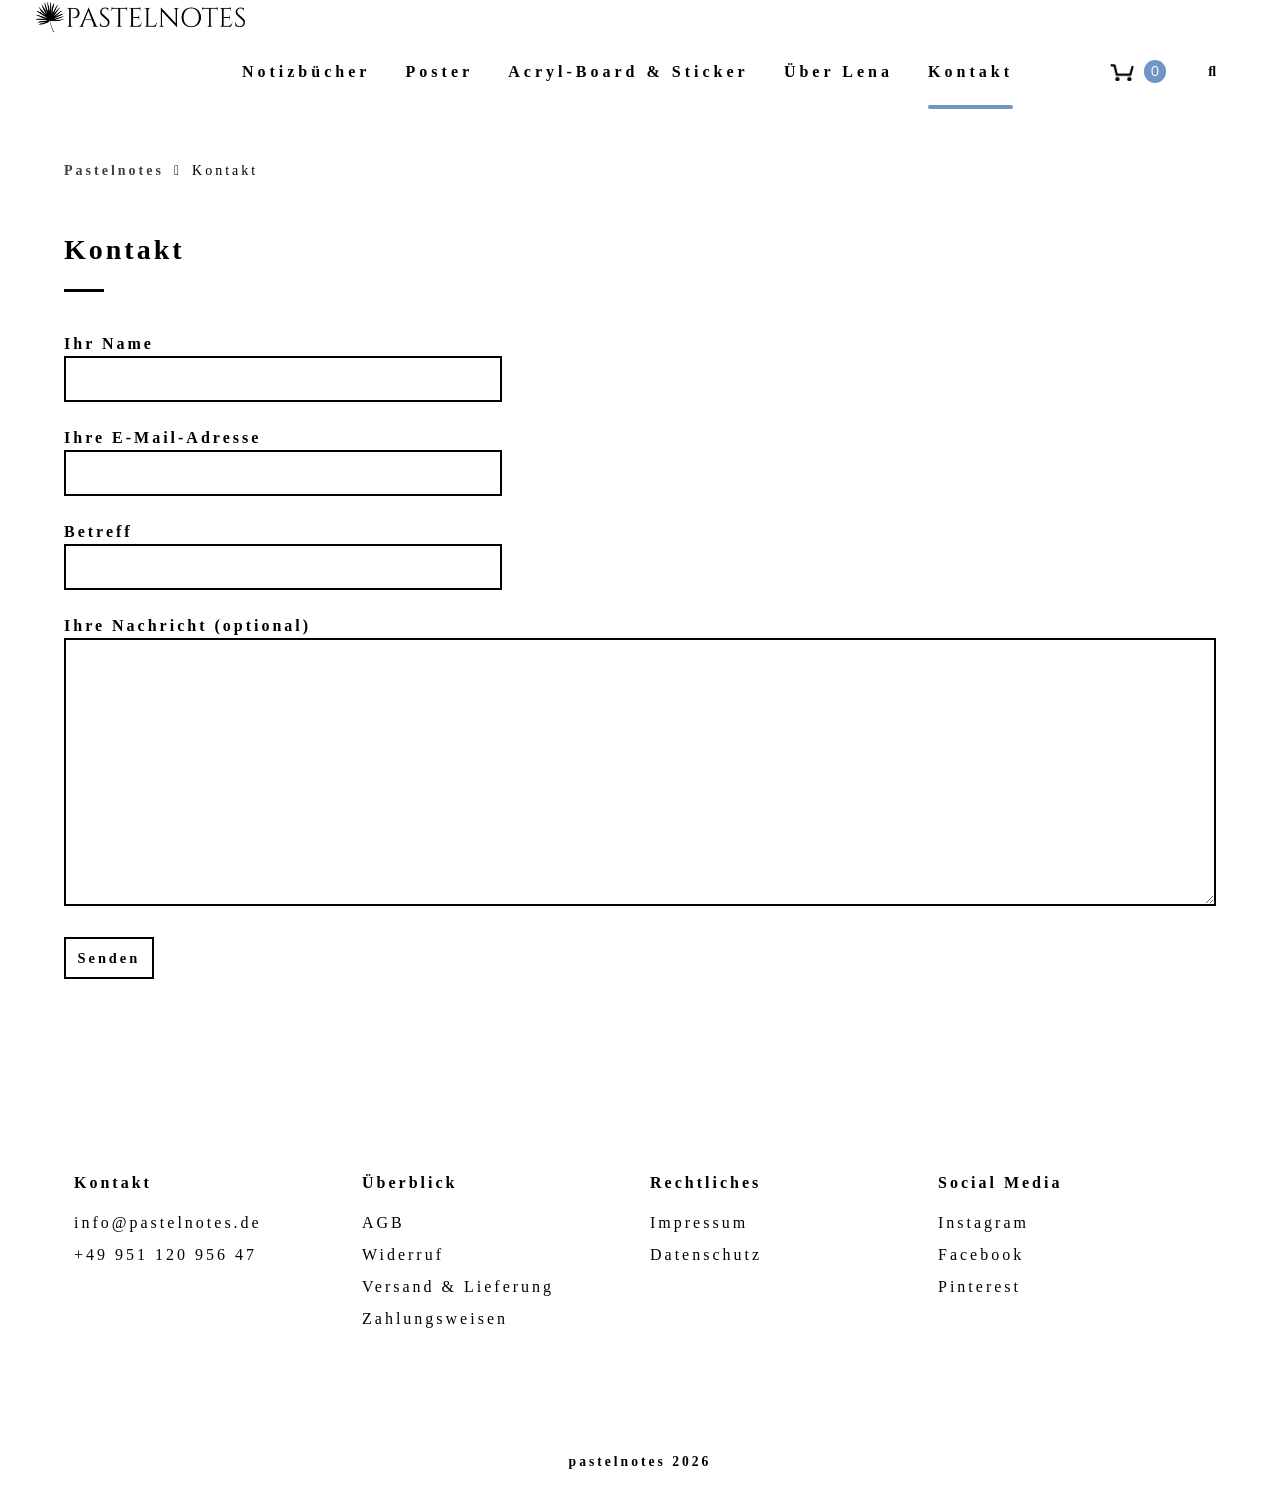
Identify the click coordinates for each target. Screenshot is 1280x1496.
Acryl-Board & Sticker (628, 71)
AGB (383, 1222)
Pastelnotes (114, 170)
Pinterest (979, 1286)
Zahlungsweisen (435, 1318)
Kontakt (970, 71)
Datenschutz (706, 1254)
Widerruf (403, 1254)
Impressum (699, 1222)
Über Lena (838, 71)
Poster (440, 71)
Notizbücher (306, 71)
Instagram (983, 1222)
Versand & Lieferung (458, 1286)
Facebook (981, 1254)
